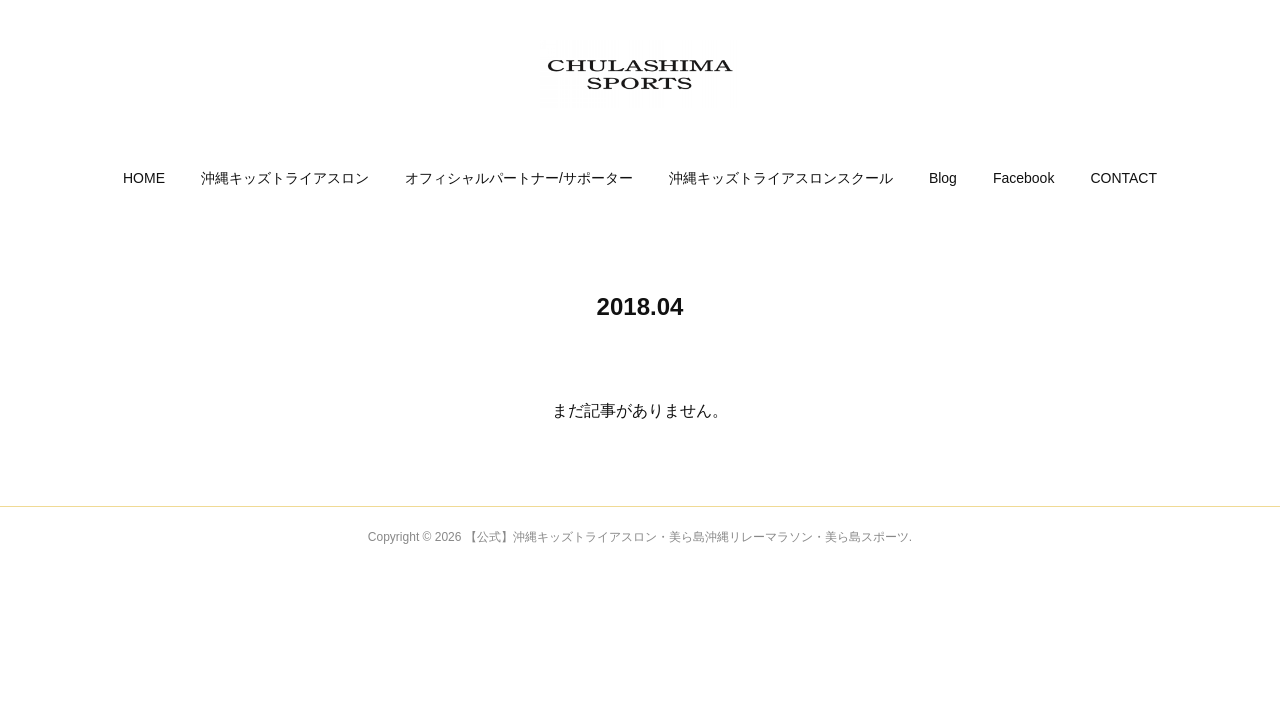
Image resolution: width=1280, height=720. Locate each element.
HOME (144, 178)
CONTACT (1123, 178)
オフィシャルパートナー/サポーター (519, 178)
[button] (144, 178)
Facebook (1023, 178)
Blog (943, 178)
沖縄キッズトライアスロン (285, 178)
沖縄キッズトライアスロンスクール (781, 178)
